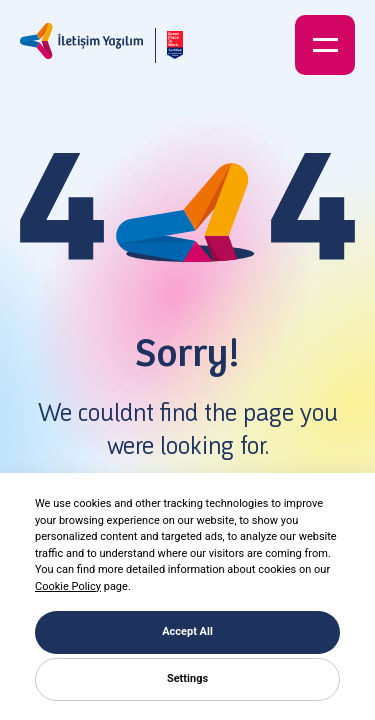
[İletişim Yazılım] (81, 45)
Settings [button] (187, 678)
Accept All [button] (187, 631)
